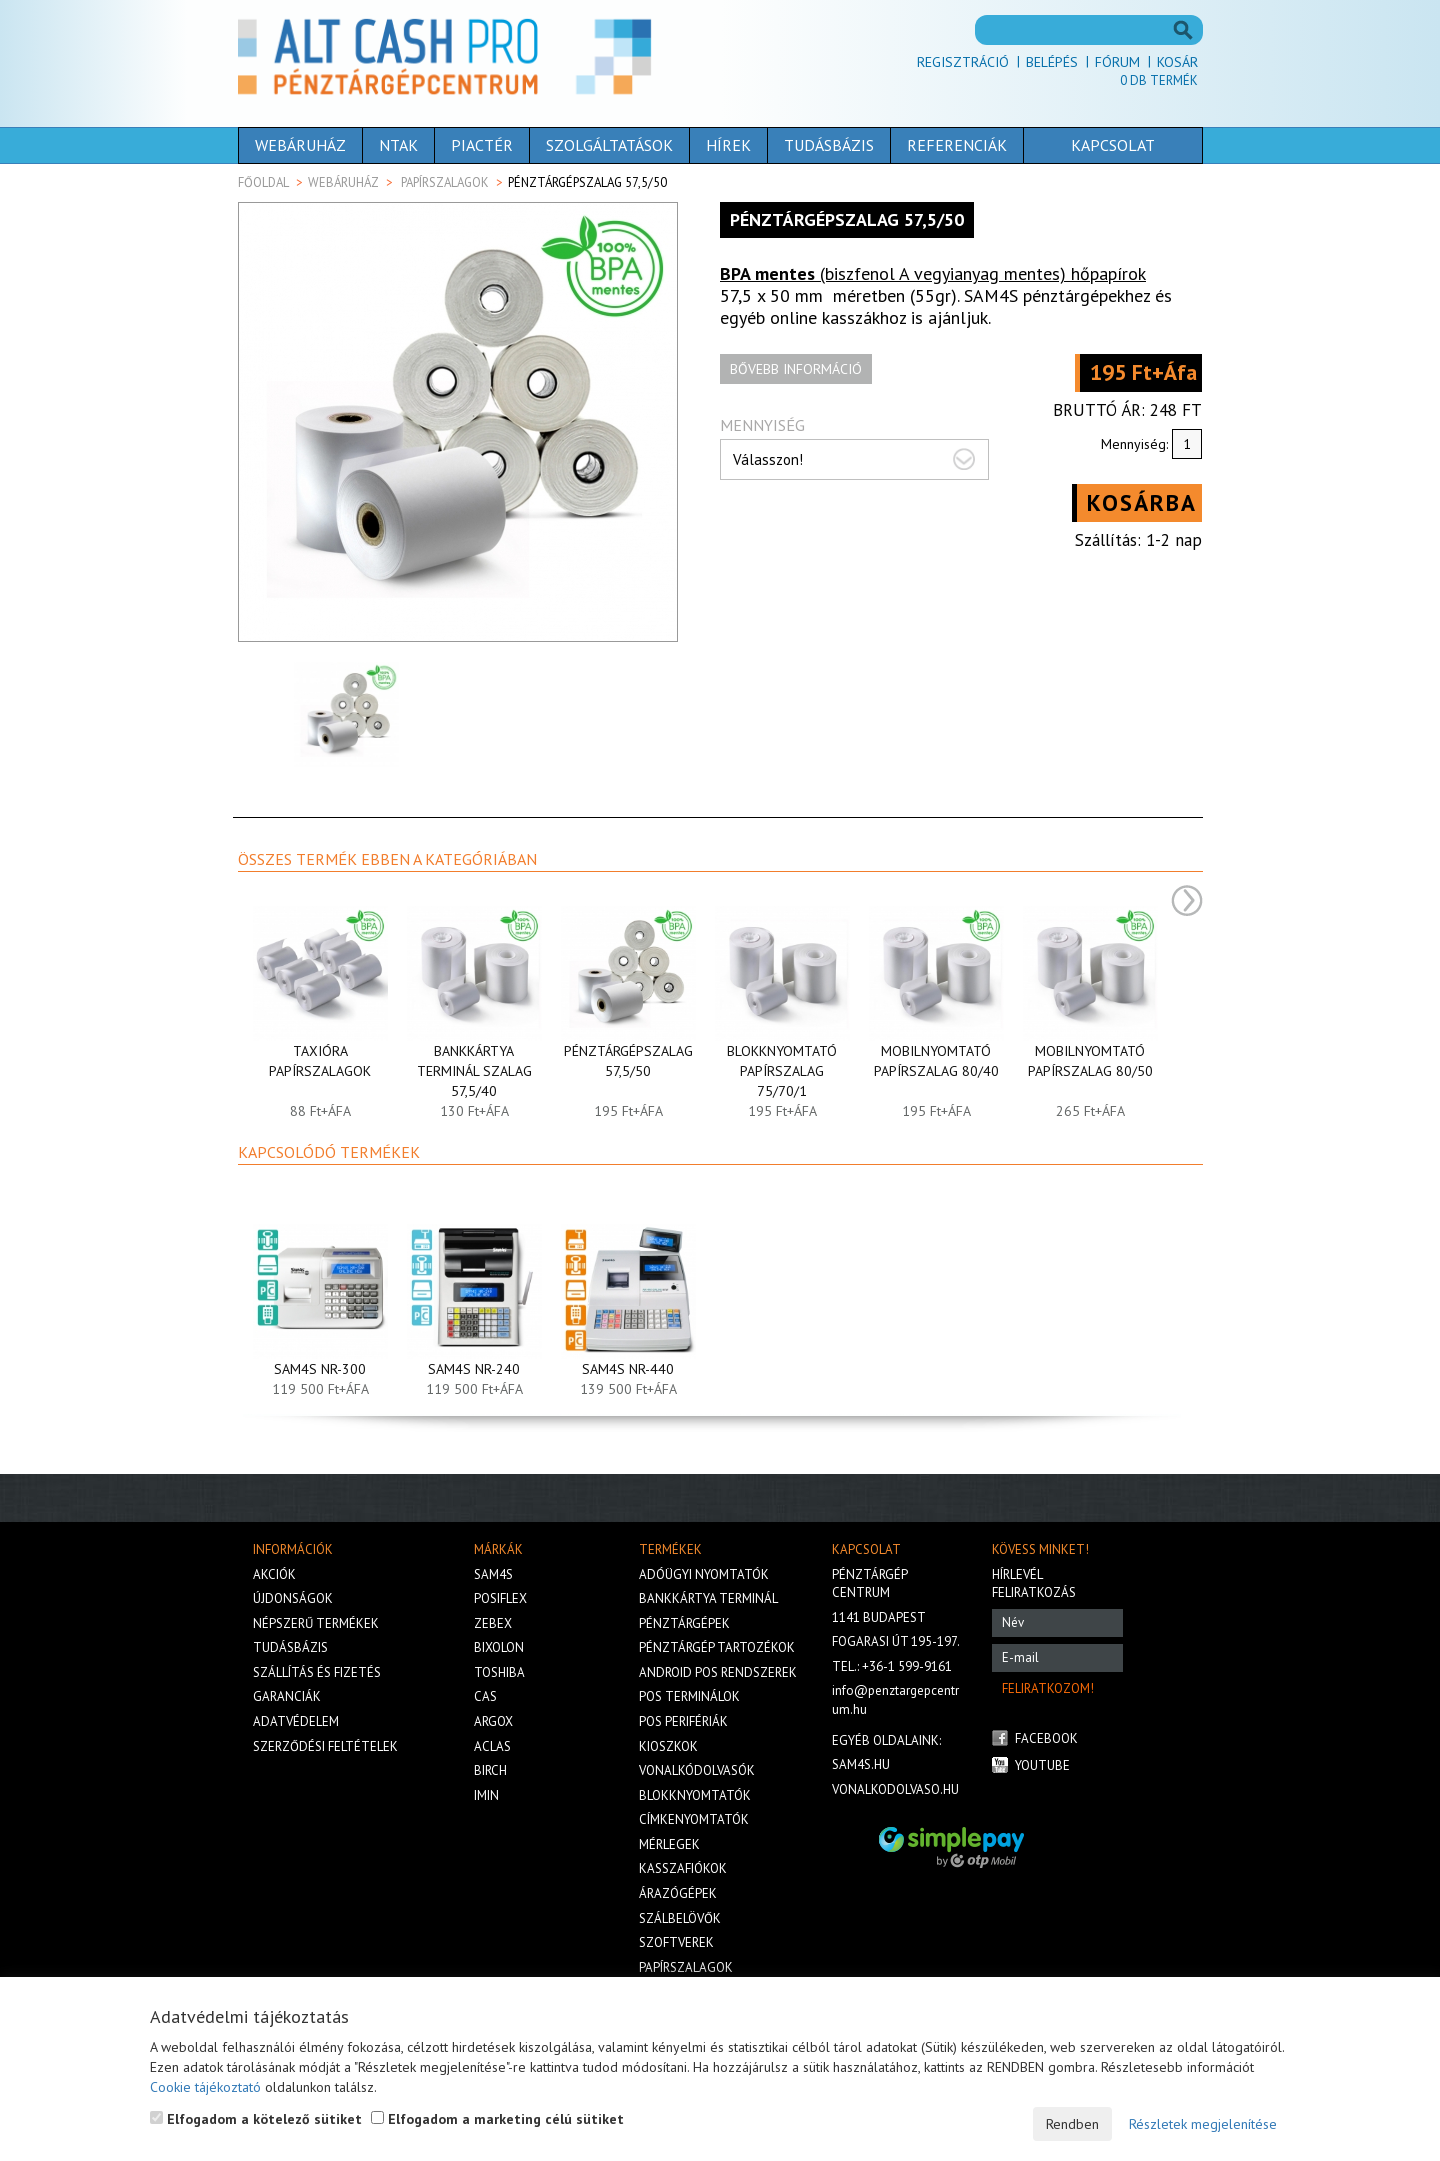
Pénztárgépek (684, 1623)
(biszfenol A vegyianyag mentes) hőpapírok (933, 273)
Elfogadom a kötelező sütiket (256, 2119)
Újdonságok (293, 1598)
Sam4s (493, 1574)
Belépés (1052, 62)
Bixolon (499, 1647)
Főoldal (263, 182)
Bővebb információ (796, 369)
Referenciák (957, 145)
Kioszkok (668, 1746)
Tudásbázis (829, 145)
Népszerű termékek (316, 1623)
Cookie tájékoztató (205, 2087)
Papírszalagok (445, 182)
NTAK (398, 145)
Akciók (274, 1574)
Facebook (1046, 1738)
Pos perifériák (683, 1721)
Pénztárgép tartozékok (717, 1647)
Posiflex (500, 1598)
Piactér (482, 145)
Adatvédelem (296, 1721)
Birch (490, 1770)
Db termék (1159, 80)
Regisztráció (963, 62)
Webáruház (300, 145)
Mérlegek (669, 1844)
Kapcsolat (1113, 145)
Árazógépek (678, 1893)
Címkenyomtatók (694, 1819)
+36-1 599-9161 (907, 1666)
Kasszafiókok (683, 1868)
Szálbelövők (680, 1918)
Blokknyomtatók (695, 1795)
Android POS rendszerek (718, 1672)
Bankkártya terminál (708, 1598)
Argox (493, 1721)
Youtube (1042, 1765)
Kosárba (1142, 502)
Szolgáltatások (609, 145)
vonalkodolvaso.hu (895, 1789)
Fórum (1117, 62)
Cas (485, 1696)
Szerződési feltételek (325, 1746)
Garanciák (287, 1696)
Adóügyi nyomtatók (704, 1574)
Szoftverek (676, 1942)
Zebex (493, 1623)
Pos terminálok (689, 1696)
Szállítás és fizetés (317, 1672)
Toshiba (499, 1672)
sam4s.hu (861, 1764)
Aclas (492, 1746)
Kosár (1177, 62)
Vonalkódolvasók (697, 1770)
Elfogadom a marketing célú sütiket (497, 2119)
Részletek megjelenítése (1203, 2124)
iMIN (486, 1795)
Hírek (728, 145)
